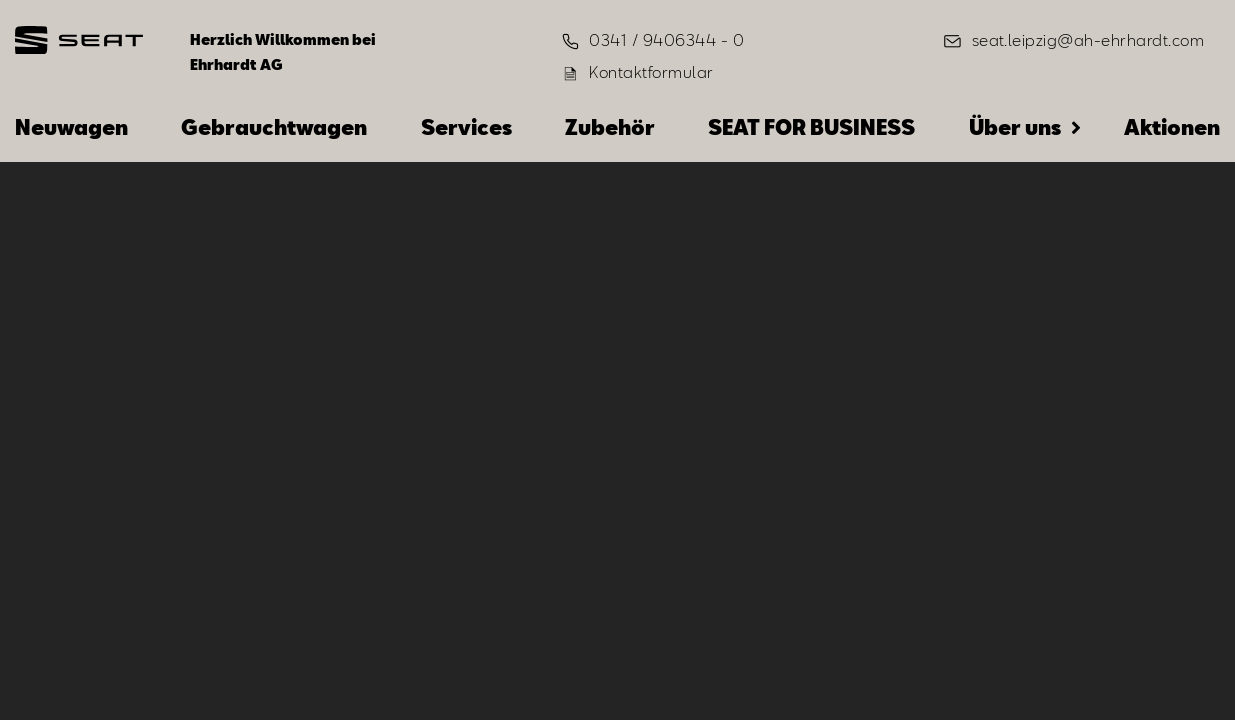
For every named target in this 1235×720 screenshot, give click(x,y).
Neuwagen (71, 127)
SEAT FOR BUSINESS (811, 127)
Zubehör (610, 127)
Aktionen (1172, 127)
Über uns (1015, 127)
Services (466, 127)
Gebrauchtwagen (274, 127)
